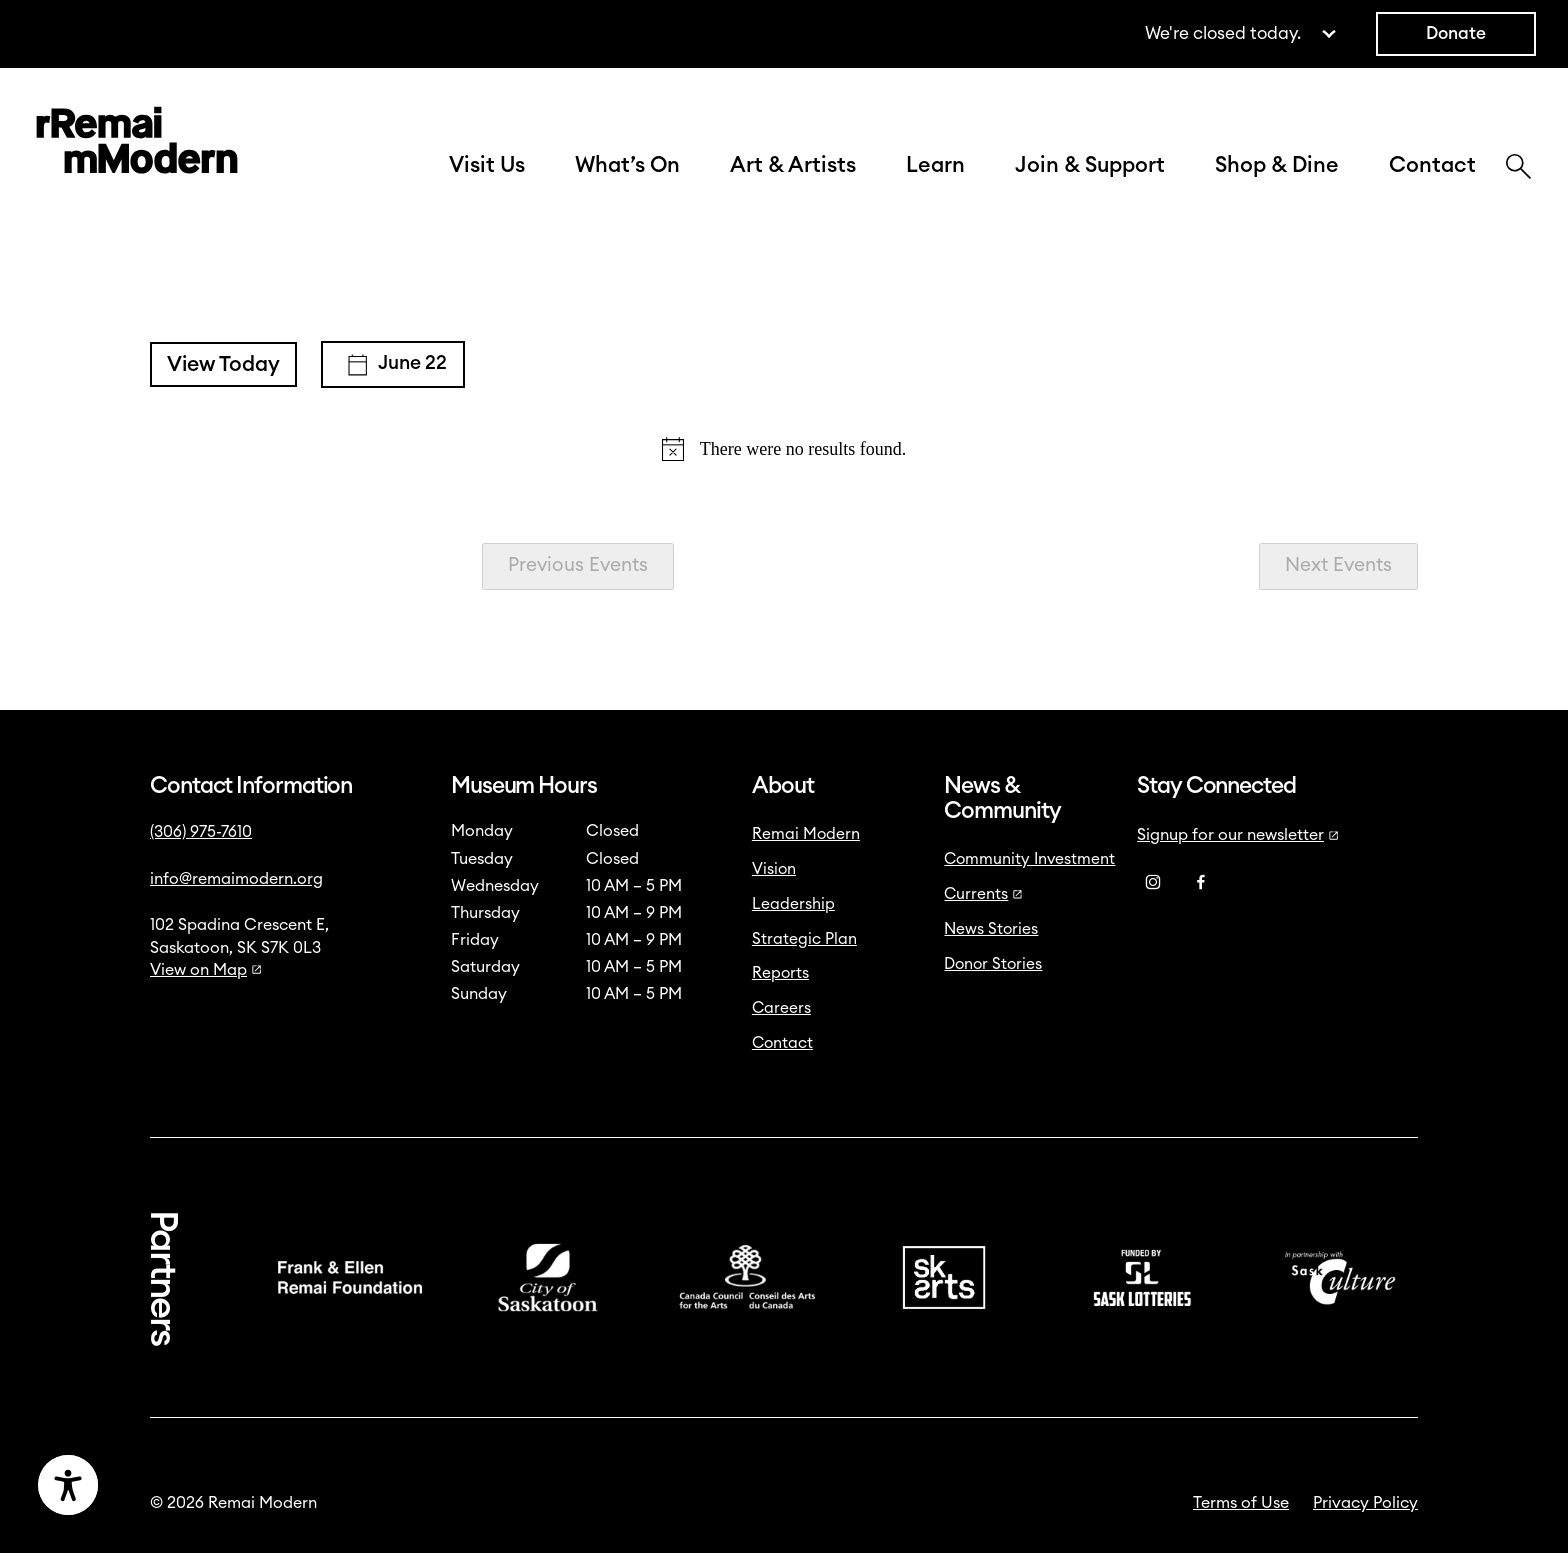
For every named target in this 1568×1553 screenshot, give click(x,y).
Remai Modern (806, 834)
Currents (983, 894)
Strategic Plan (804, 939)
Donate (1456, 33)
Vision (774, 869)
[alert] (784, 449)
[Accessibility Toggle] (165, 1485)
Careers (781, 1008)
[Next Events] (1338, 566)
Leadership (793, 904)
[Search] (1518, 169)
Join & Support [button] (1090, 165)
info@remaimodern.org (236, 879)
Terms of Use (1241, 1503)
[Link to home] (137, 144)
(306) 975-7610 (201, 832)
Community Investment (1029, 859)
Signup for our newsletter (1238, 835)
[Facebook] (1201, 882)
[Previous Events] (578, 566)
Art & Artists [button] (793, 165)
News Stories (991, 929)
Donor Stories (993, 964)
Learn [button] (935, 165)
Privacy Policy (1365, 1503)
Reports (780, 973)
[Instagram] (1153, 882)
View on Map (206, 970)
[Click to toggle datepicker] (393, 364)
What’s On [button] (627, 165)
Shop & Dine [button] (1277, 165)
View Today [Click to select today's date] (223, 364)
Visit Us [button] (487, 165)
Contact (1432, 165)
